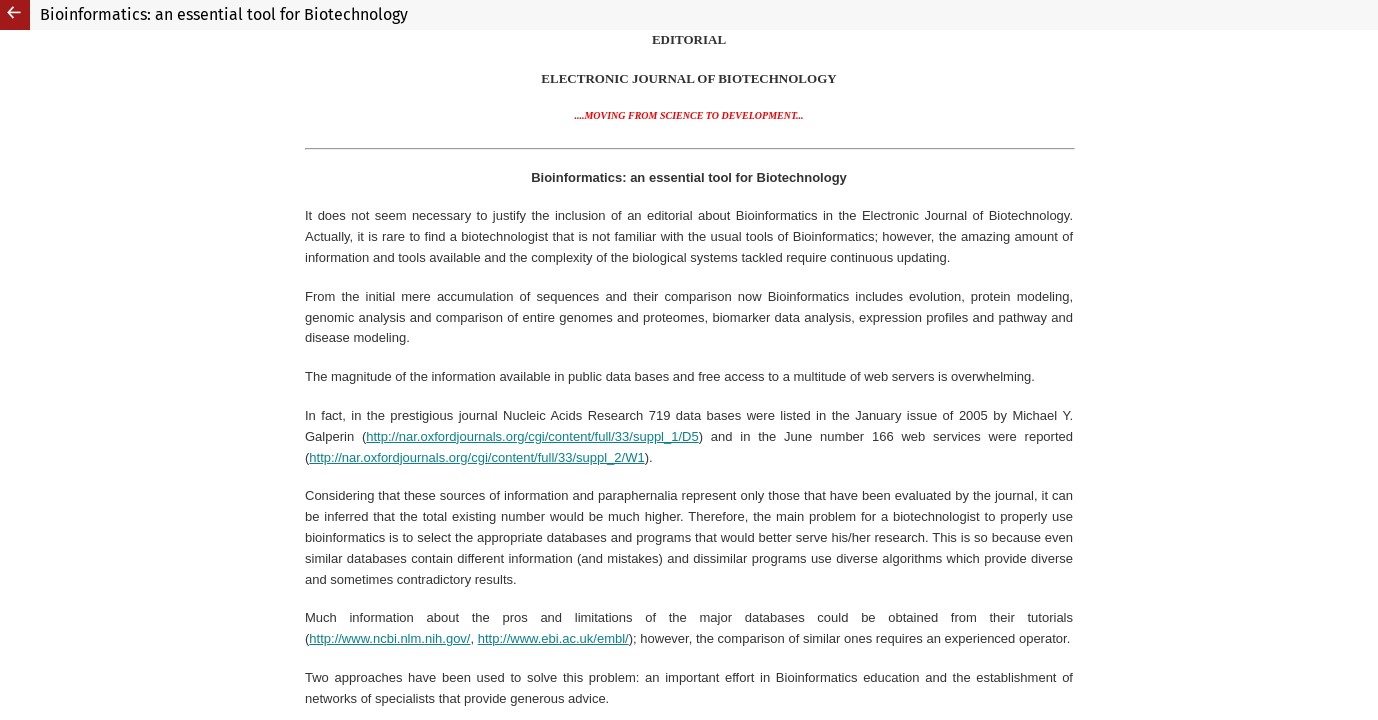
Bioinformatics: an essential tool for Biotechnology (224, 14)
